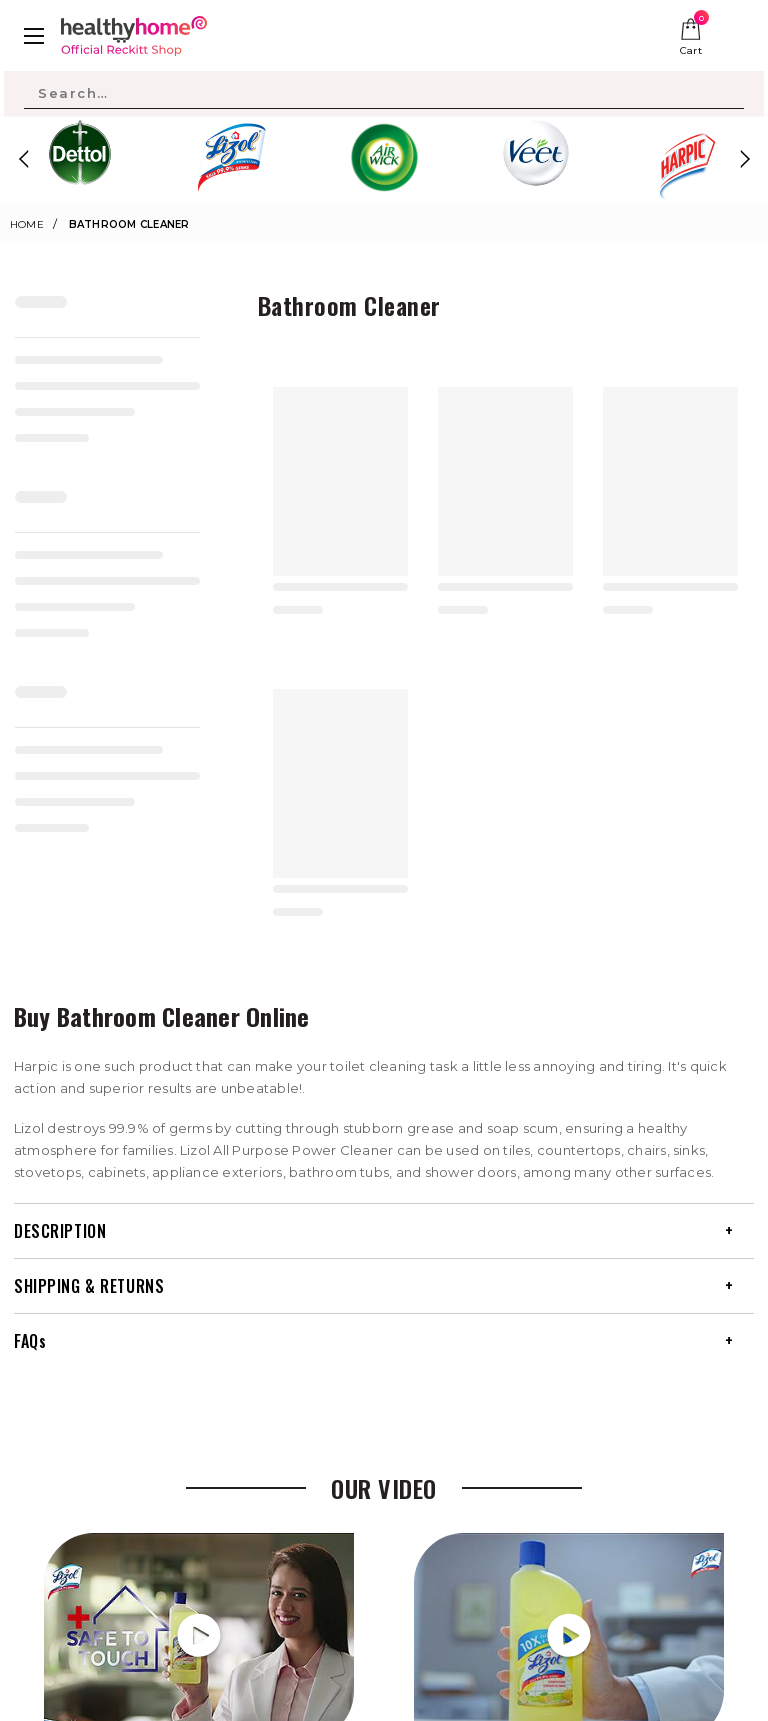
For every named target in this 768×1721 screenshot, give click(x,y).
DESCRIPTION (60, 1231)
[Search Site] (384, 92)
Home (27, 224)
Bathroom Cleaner (129, 224)
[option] (80, 159)
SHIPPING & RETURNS (89, 1286)
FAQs (30, 1341)
